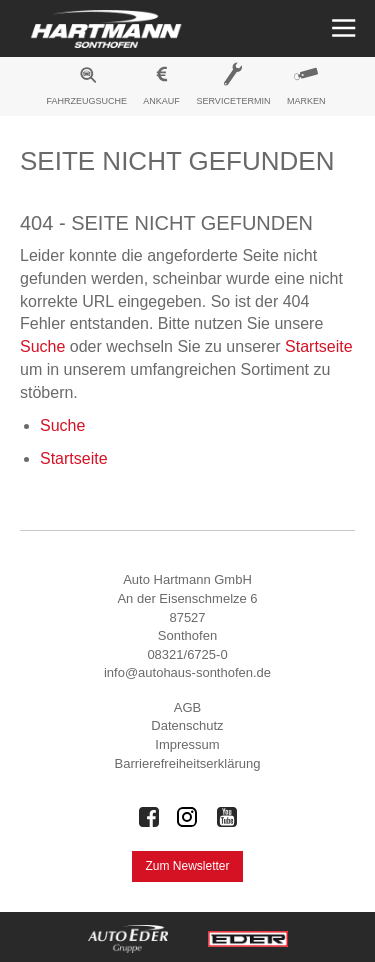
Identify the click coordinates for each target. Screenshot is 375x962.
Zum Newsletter (187, 866)
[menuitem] (87, 89)
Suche (42, 346)
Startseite (319, 346)
